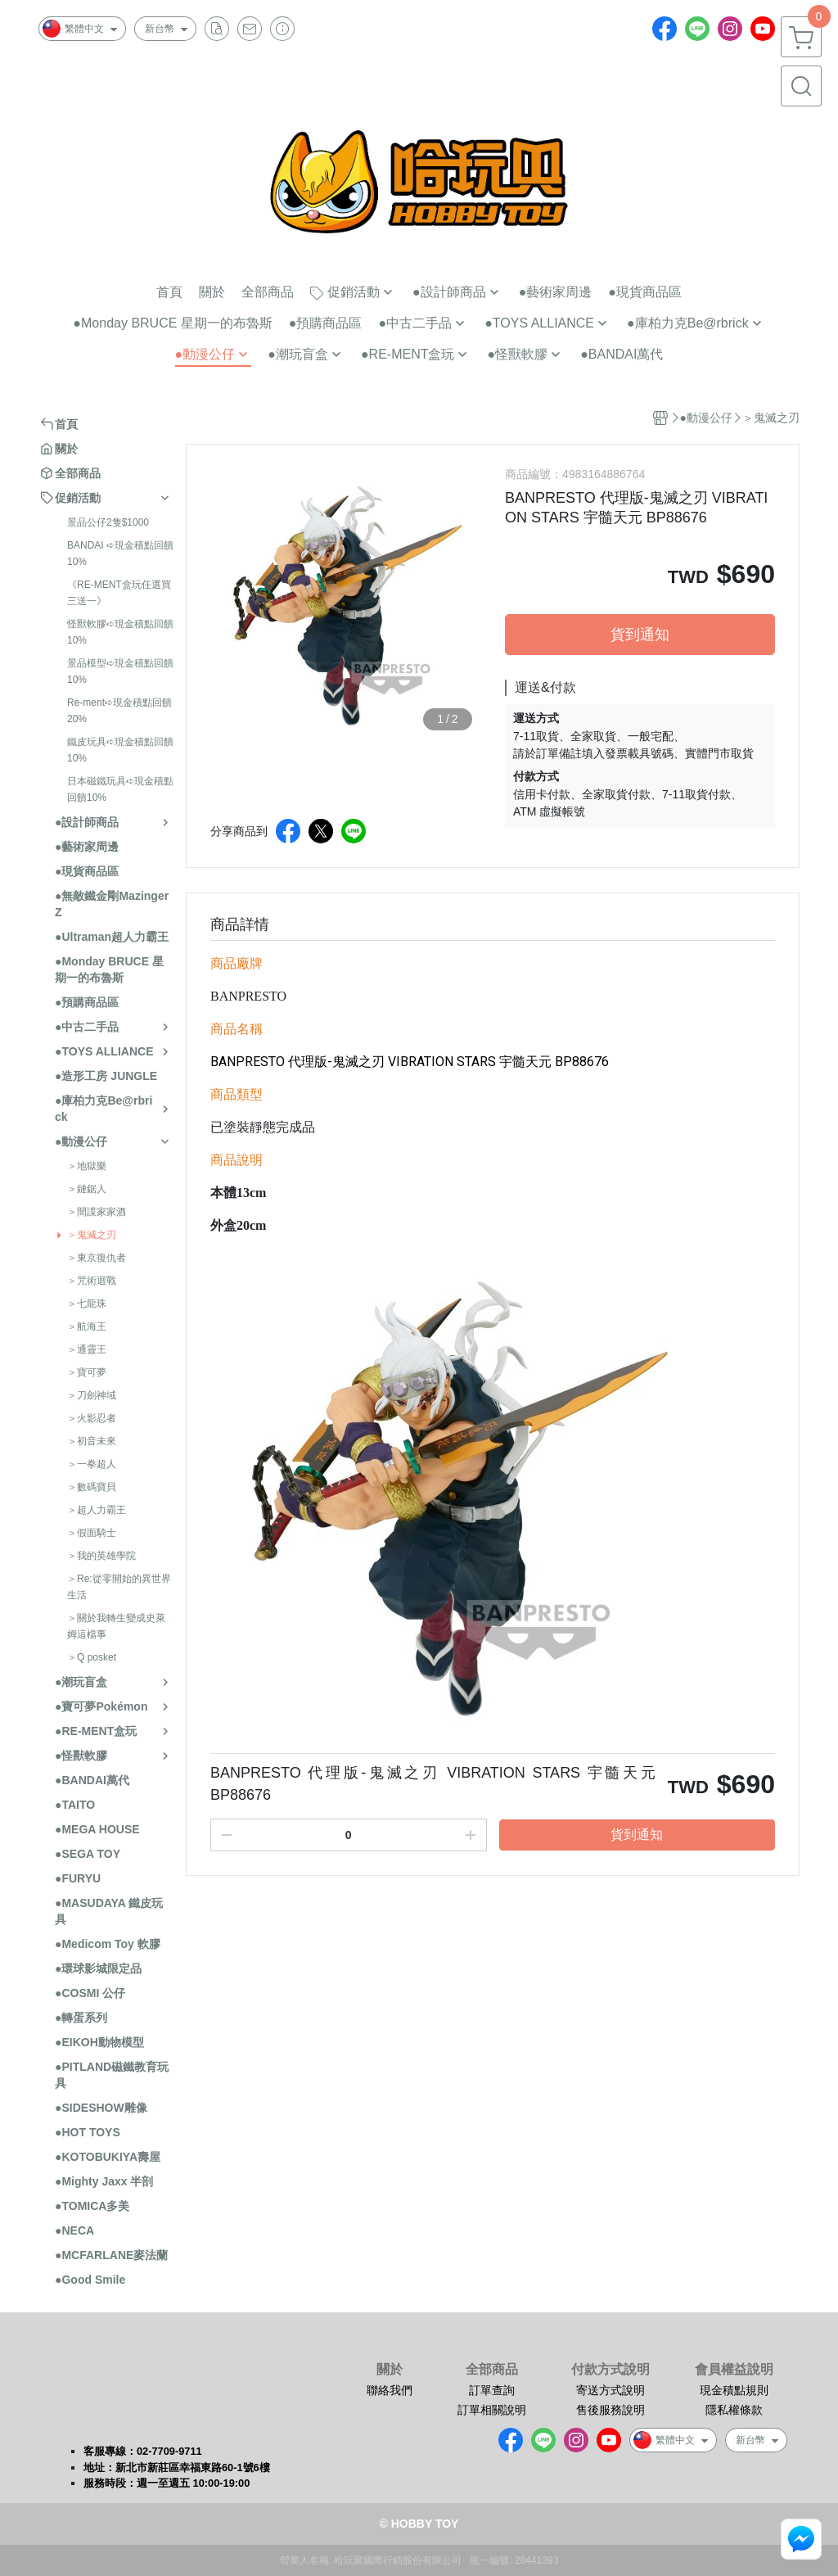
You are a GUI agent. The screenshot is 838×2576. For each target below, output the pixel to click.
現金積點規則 (734, 2390)
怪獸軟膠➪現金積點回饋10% (120, 632)
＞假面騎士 (91, 1533)
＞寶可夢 (86, 1372)
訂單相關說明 (491, 2410)
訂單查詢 (492, 2390)
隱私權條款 (734, 2410)
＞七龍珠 (86, 1303)
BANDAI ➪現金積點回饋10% (120, 553)
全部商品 (492, 2369)
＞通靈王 (86, 1349)
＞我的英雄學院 (101, 1555)
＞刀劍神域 (91, 1395)
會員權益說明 (734, 2369)
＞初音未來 (91, 1441)
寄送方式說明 (610, 2390)
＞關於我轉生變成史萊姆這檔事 (116, 1626)
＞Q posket (91, 1657)
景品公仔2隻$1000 (108, 522)
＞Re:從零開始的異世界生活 (119, 1587)
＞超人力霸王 (96, 1510)
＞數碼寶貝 (91, 1487)
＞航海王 (86, 1326)
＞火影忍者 (91, 1418)
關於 (389, 2369)
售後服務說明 (610, 2410)
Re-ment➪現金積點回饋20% (119, 711)
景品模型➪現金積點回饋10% (120, 671)
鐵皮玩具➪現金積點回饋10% (120, 750)
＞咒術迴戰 (91, 1280)
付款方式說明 (610, 2369)
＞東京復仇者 (96, 1257)
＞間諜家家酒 (96, 1212)
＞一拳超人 (91, 1464)
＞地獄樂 (86, 1166)
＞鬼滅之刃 (91, 1235)
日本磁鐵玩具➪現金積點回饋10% (120, 789)
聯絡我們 (389, 2390)
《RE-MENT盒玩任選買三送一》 (119, 593)
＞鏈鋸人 (86, 1189)
